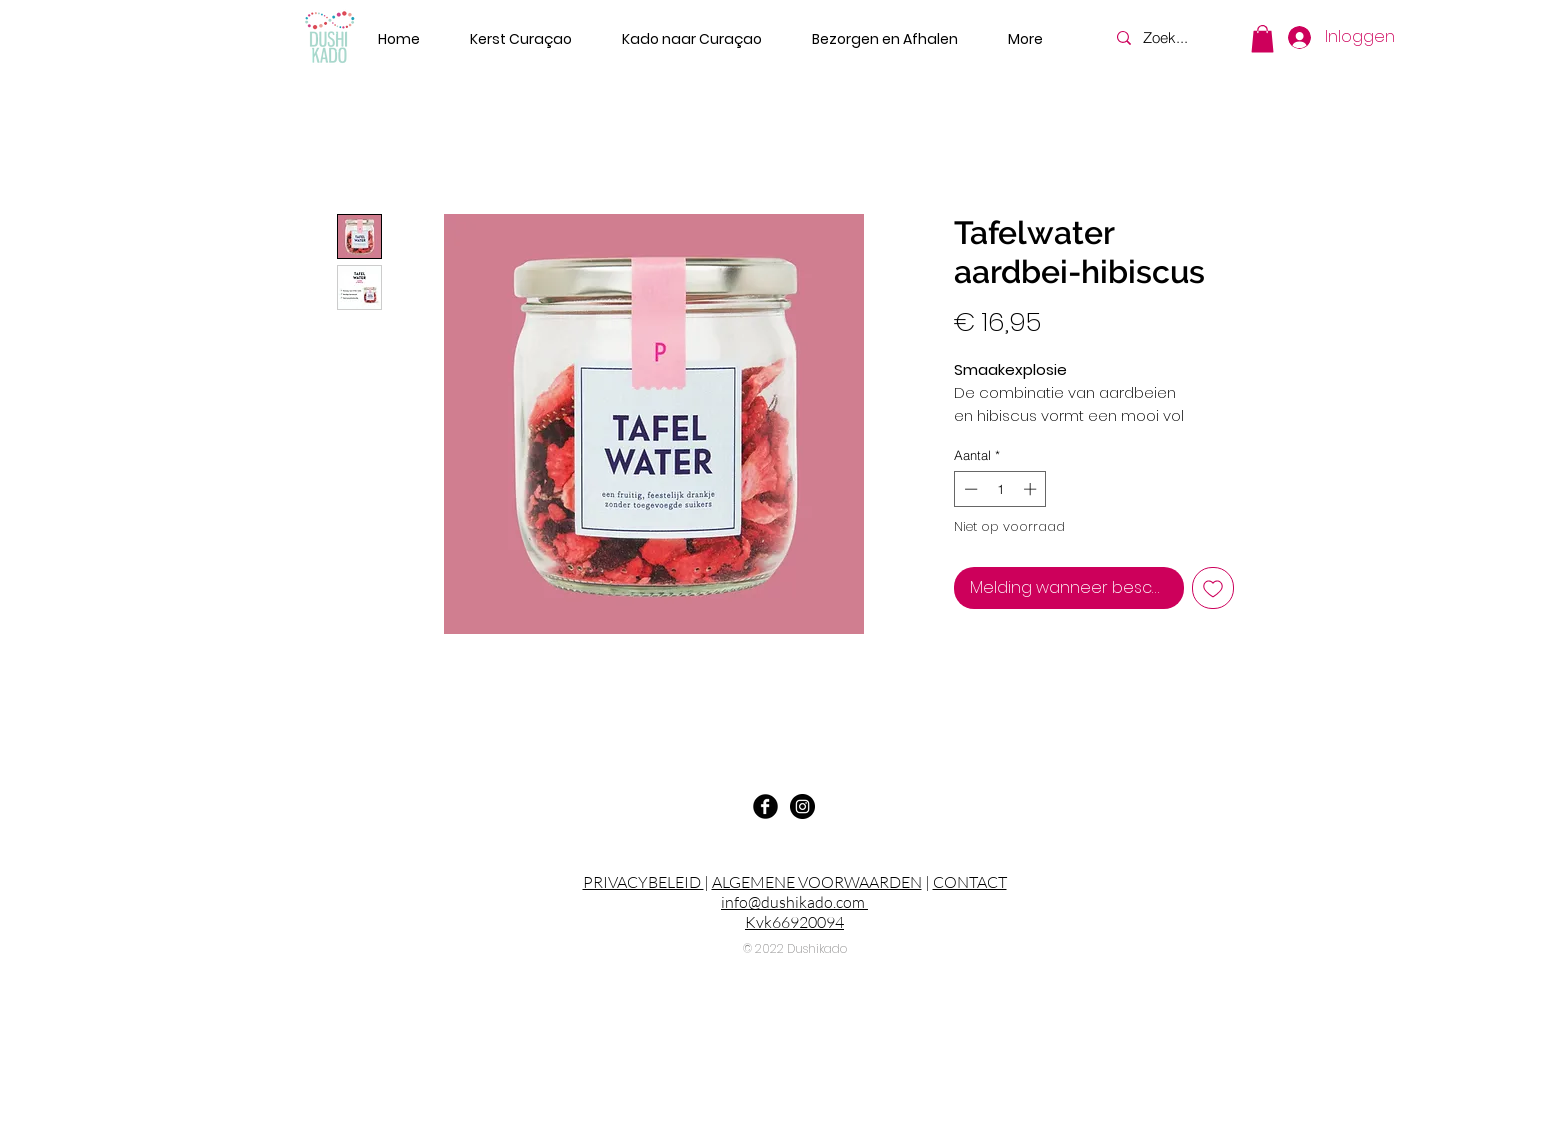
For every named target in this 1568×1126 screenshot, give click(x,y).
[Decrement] (969, 489)
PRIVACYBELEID (643, 882)
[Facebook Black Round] (765, 806)
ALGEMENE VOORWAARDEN (817, 882)
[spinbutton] (1000, 489)
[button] (1262, 38)
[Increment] (1032, 489)
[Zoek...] (1176, 37)
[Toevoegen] (1213, 588)
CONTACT (970, 882)
